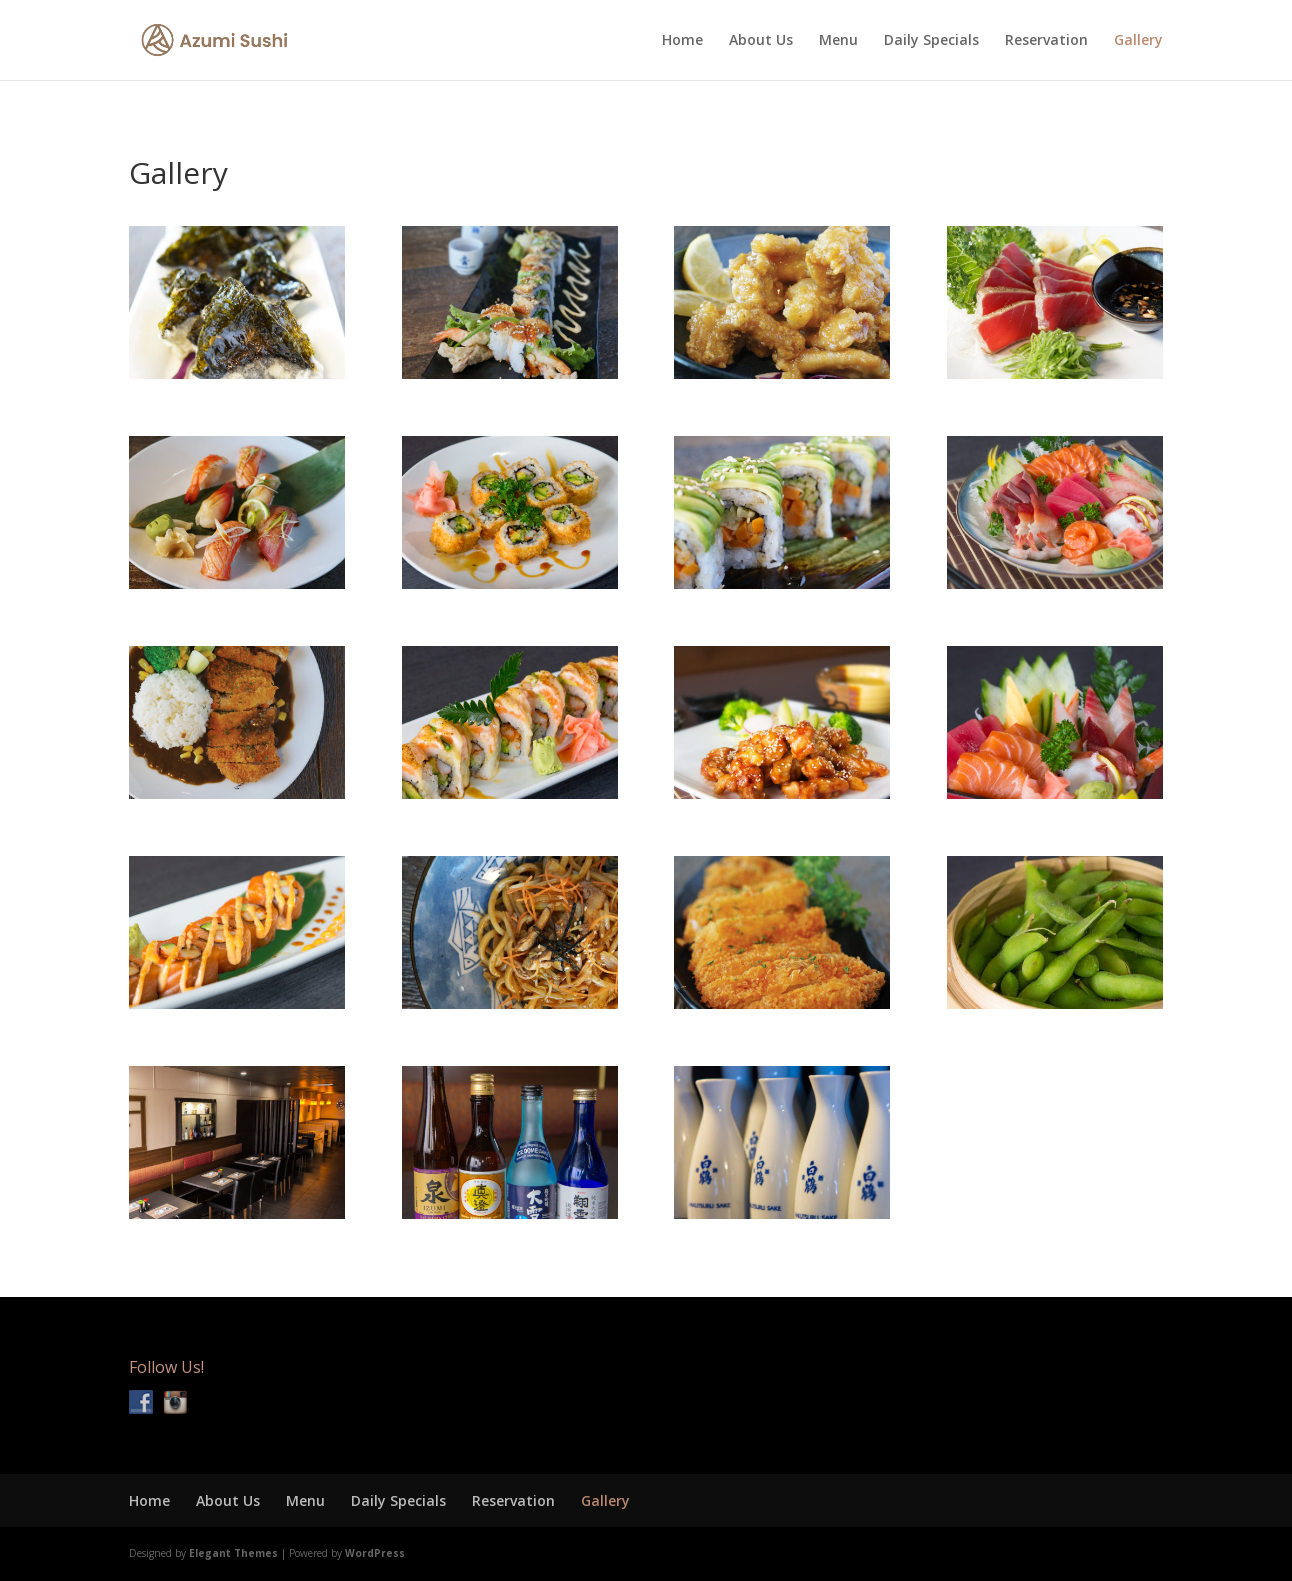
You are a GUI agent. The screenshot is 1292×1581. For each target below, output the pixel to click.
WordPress (375, 1553)
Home (682, 41)
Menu (838, 41)
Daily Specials (931, 41)
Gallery (1138, 41)
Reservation (1046, 41)
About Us (761, 41)
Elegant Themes (233, 1553)
